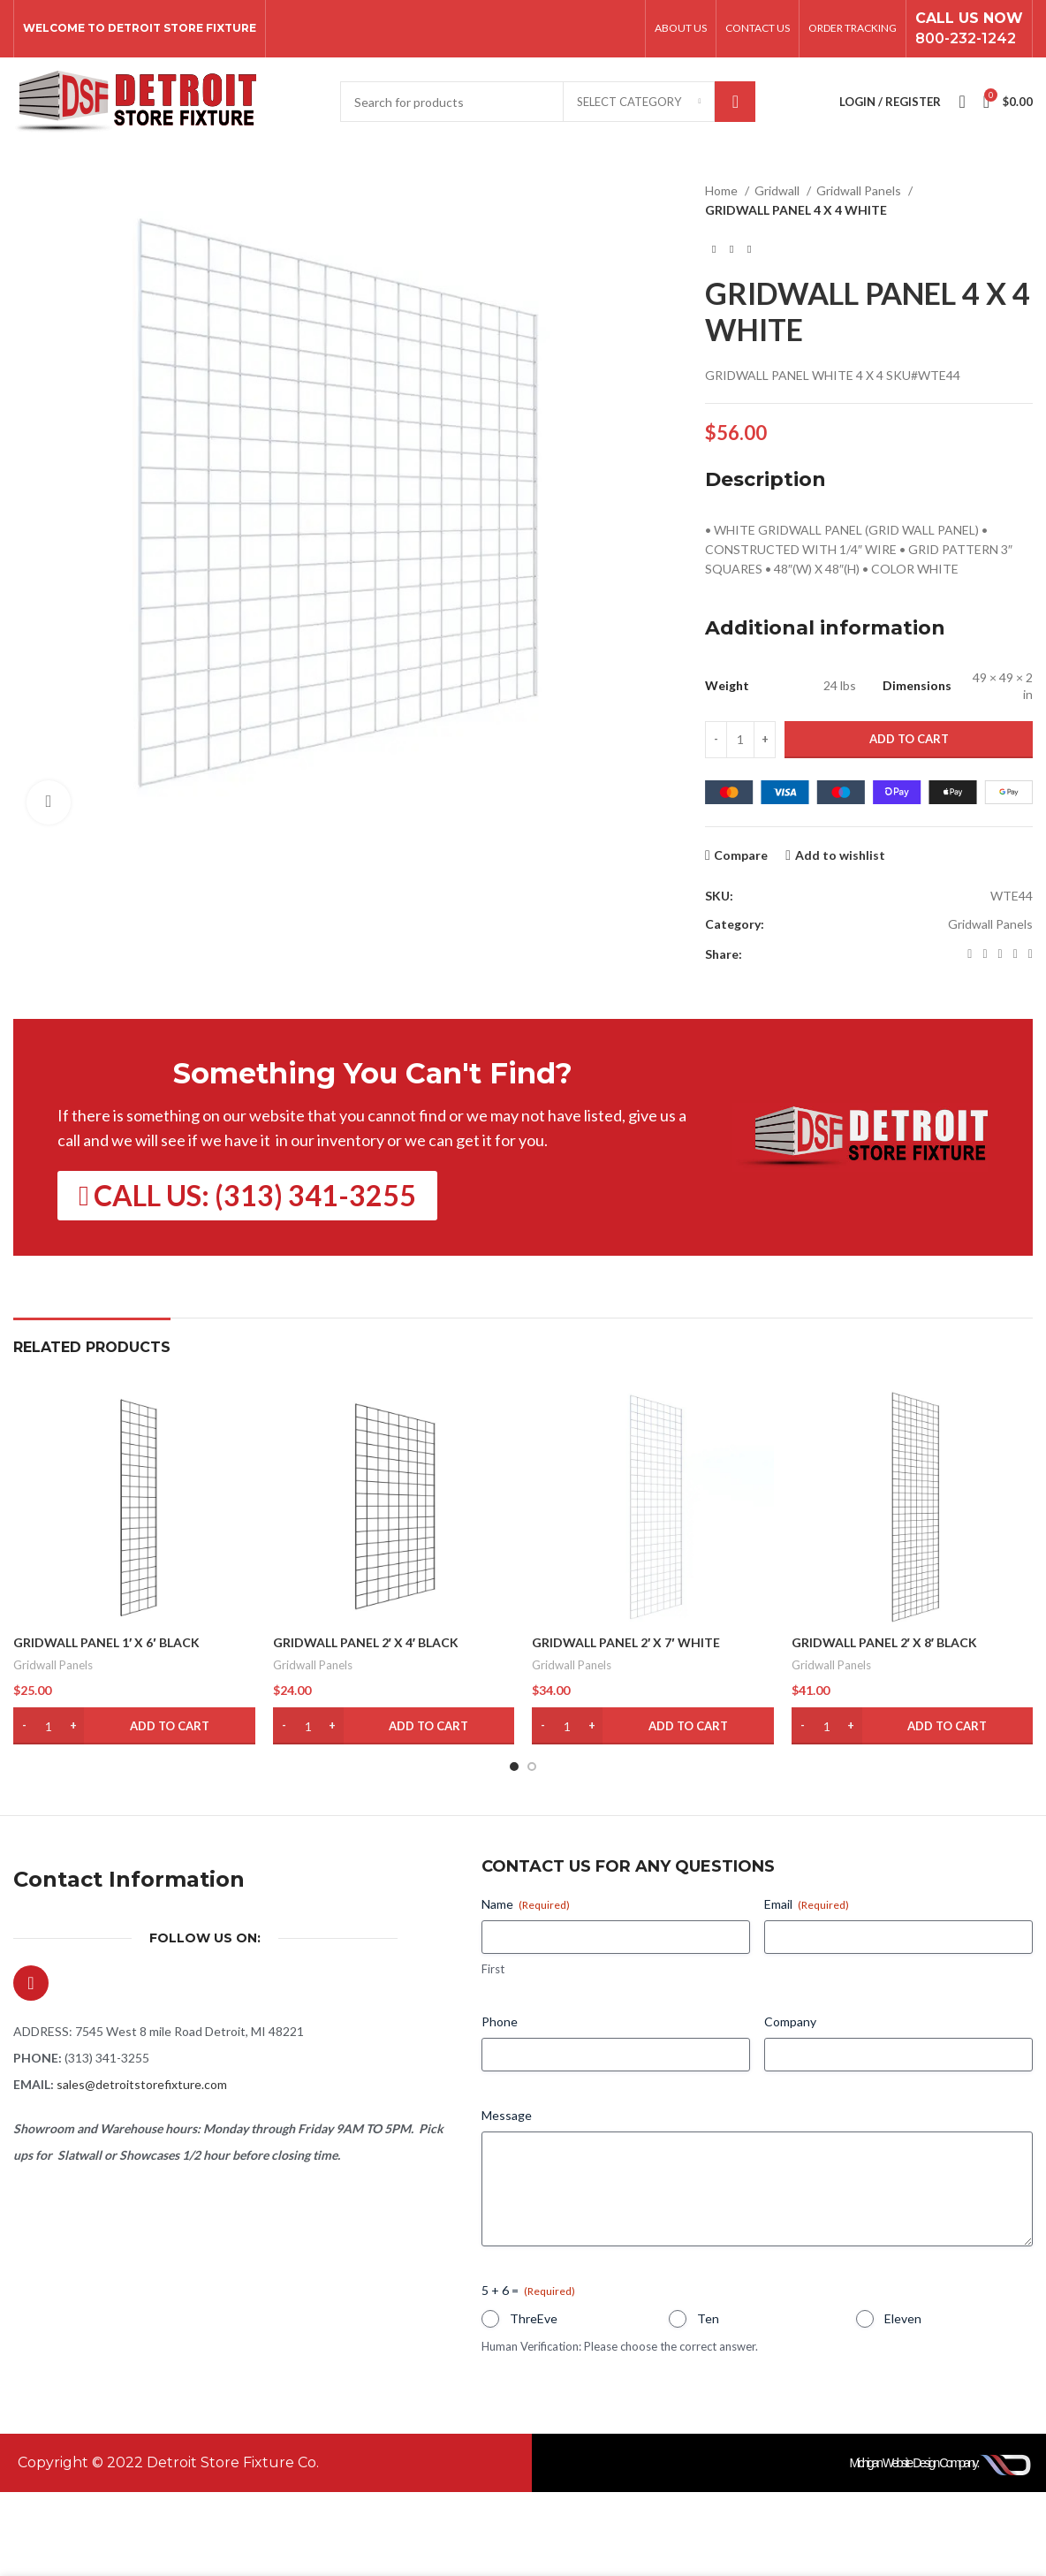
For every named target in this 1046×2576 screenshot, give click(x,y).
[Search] (547, 101)
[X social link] (984, 954)
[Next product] (749, 249)
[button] (134, 1725)
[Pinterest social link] (1000, 954)
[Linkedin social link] (1015, 954)
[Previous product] (714, 249)
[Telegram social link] (1030, 954)
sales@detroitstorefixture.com (142, 2084)
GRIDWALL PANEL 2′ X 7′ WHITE (626, 1642)
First (492, 1969)
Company (790, 2021)
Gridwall (778, 190)
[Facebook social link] (969, 954)
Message (506, 2115)
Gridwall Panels (860, 190)
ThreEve (533, 2318)
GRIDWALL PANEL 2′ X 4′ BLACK (366, 1642)
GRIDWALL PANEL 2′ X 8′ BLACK (885, 1642)
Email (806, 1904)
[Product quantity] (740, 739)
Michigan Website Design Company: (914, 2463)
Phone (499, 2021)
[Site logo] (134, 100)
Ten (708, 2318)
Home (722, 190)
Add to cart (909, 739)
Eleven (902, 2318)
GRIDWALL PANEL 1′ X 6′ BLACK (106, 1642)
